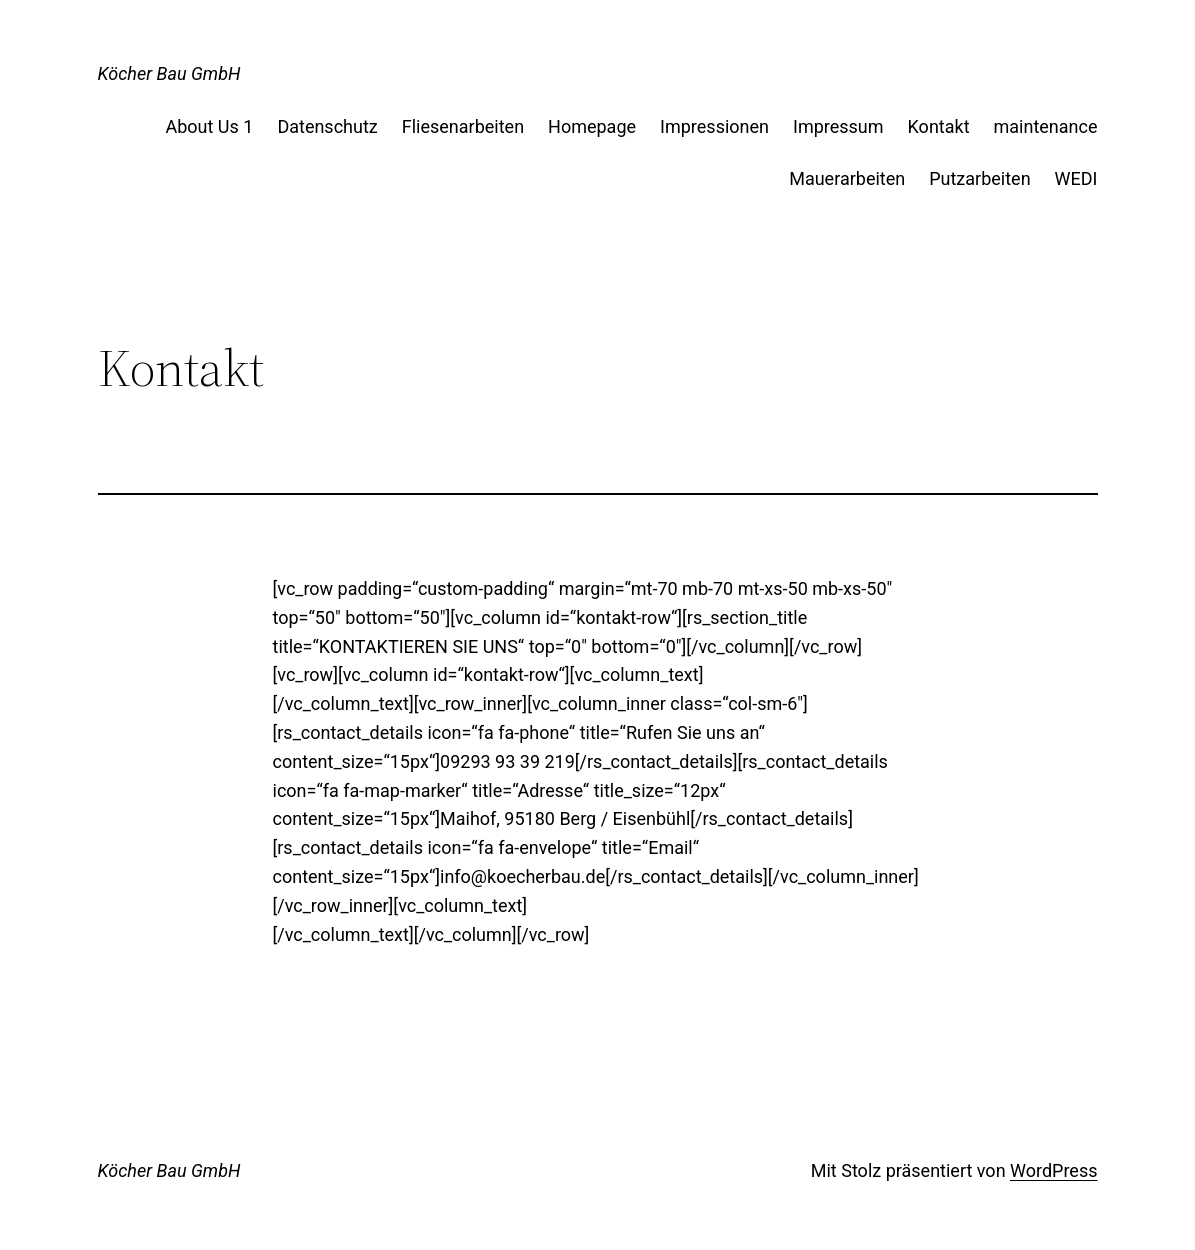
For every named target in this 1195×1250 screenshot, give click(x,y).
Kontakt (939, 126)
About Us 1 (209, 126)
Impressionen (714, 126)
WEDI (1076, 178)
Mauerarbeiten (847, 178)
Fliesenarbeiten (463, 126)
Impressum (838, 126)
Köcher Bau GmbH (169, 73)
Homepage (592, 126)
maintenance (1046, 126)
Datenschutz (327, 126)
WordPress (1053, 1170)
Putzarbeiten (979, 178)
